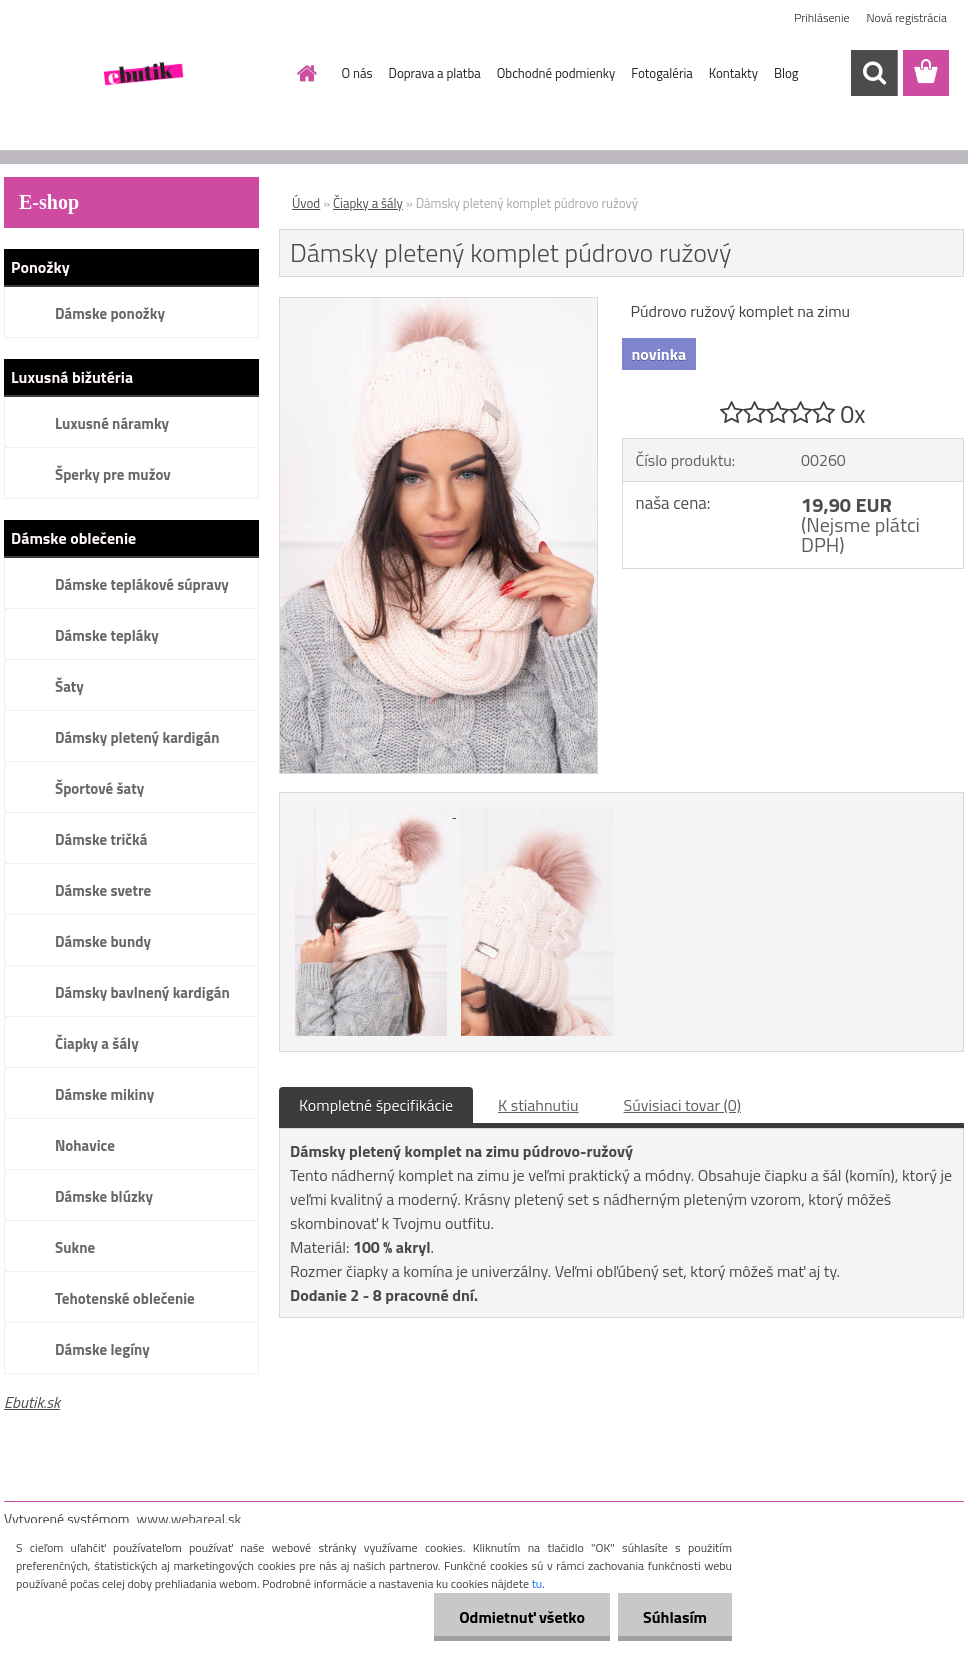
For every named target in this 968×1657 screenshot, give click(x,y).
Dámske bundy (103, 941)
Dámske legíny (102, 1349)
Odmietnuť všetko (522, 1617)
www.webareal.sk (189, 1518)
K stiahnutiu (538, 1105)
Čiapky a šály (97, 1043)
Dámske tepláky (107, 635)
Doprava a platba (435, 73)
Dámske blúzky (104, 1196)
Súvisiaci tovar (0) (682, 1105)
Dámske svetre (103, 890)
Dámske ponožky (110, 313)
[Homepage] (304, 73)
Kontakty (733, 73)
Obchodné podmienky (556, 73)
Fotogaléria (661, 73)
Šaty (69, 686)
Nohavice (85, 1145)
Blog (786, 73)
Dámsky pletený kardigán (137, 737)
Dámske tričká (101, 839)
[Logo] (141, 74)
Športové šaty (99, 788)
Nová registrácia (906, 17)
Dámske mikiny (104, 1094)
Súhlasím (675, 1617)
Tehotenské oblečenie (125, 1298)
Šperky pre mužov (113, 474)
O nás (357, 73)
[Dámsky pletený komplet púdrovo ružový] (438, 306)
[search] (874, 73)
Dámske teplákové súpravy (142, 584)
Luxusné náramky (112, 423)
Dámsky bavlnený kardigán (142, 992)
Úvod (306, 203)
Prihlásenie (821, 17)
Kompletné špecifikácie (376, 1105)
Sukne (75, 1247)
